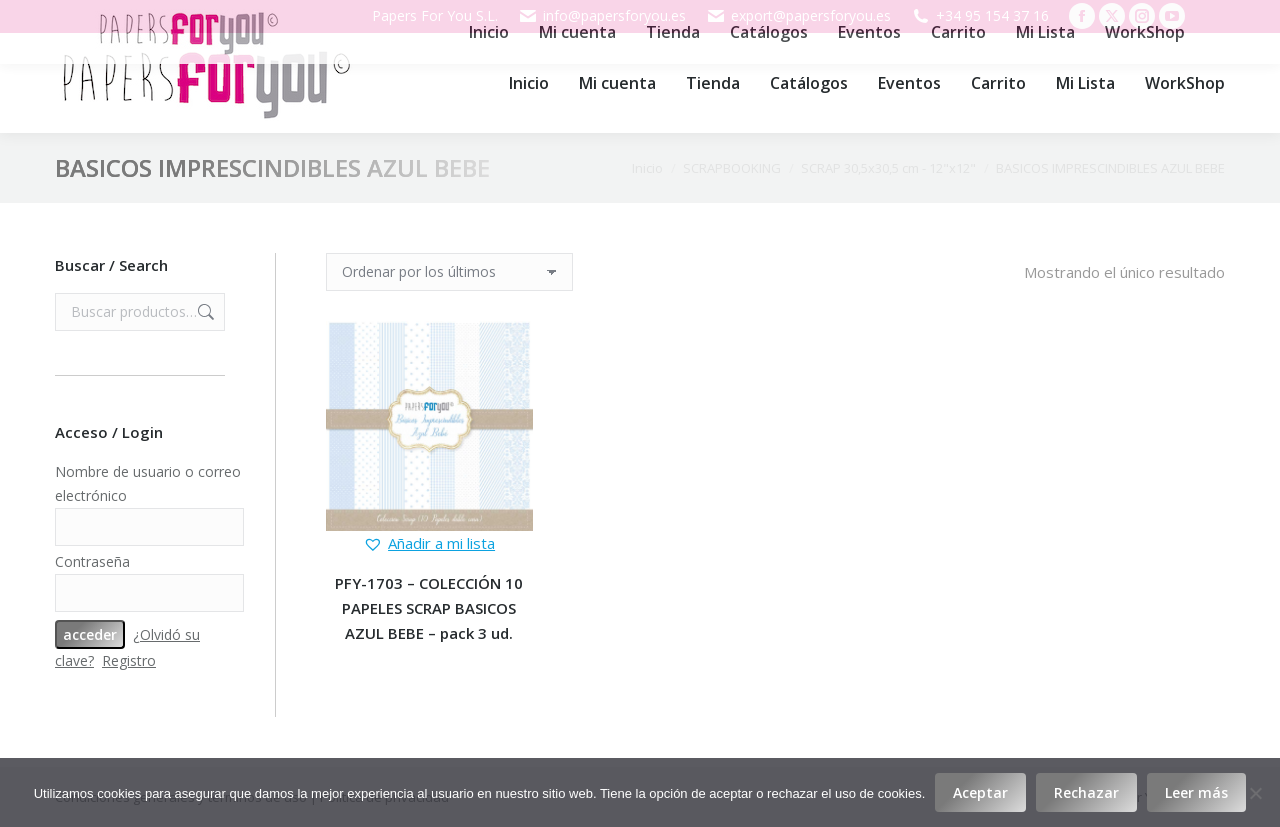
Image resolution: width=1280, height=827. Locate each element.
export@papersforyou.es (798, 16)
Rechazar (1086, 792)
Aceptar (980, 792)
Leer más (1196, 792)
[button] (429, 543)
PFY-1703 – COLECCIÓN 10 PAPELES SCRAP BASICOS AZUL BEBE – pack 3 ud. (429, 608)
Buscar (204, 312)
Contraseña (92, 561)
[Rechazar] (1255, 793)
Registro (129, 660)
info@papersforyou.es (602, 16)
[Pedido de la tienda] (449, 272)
